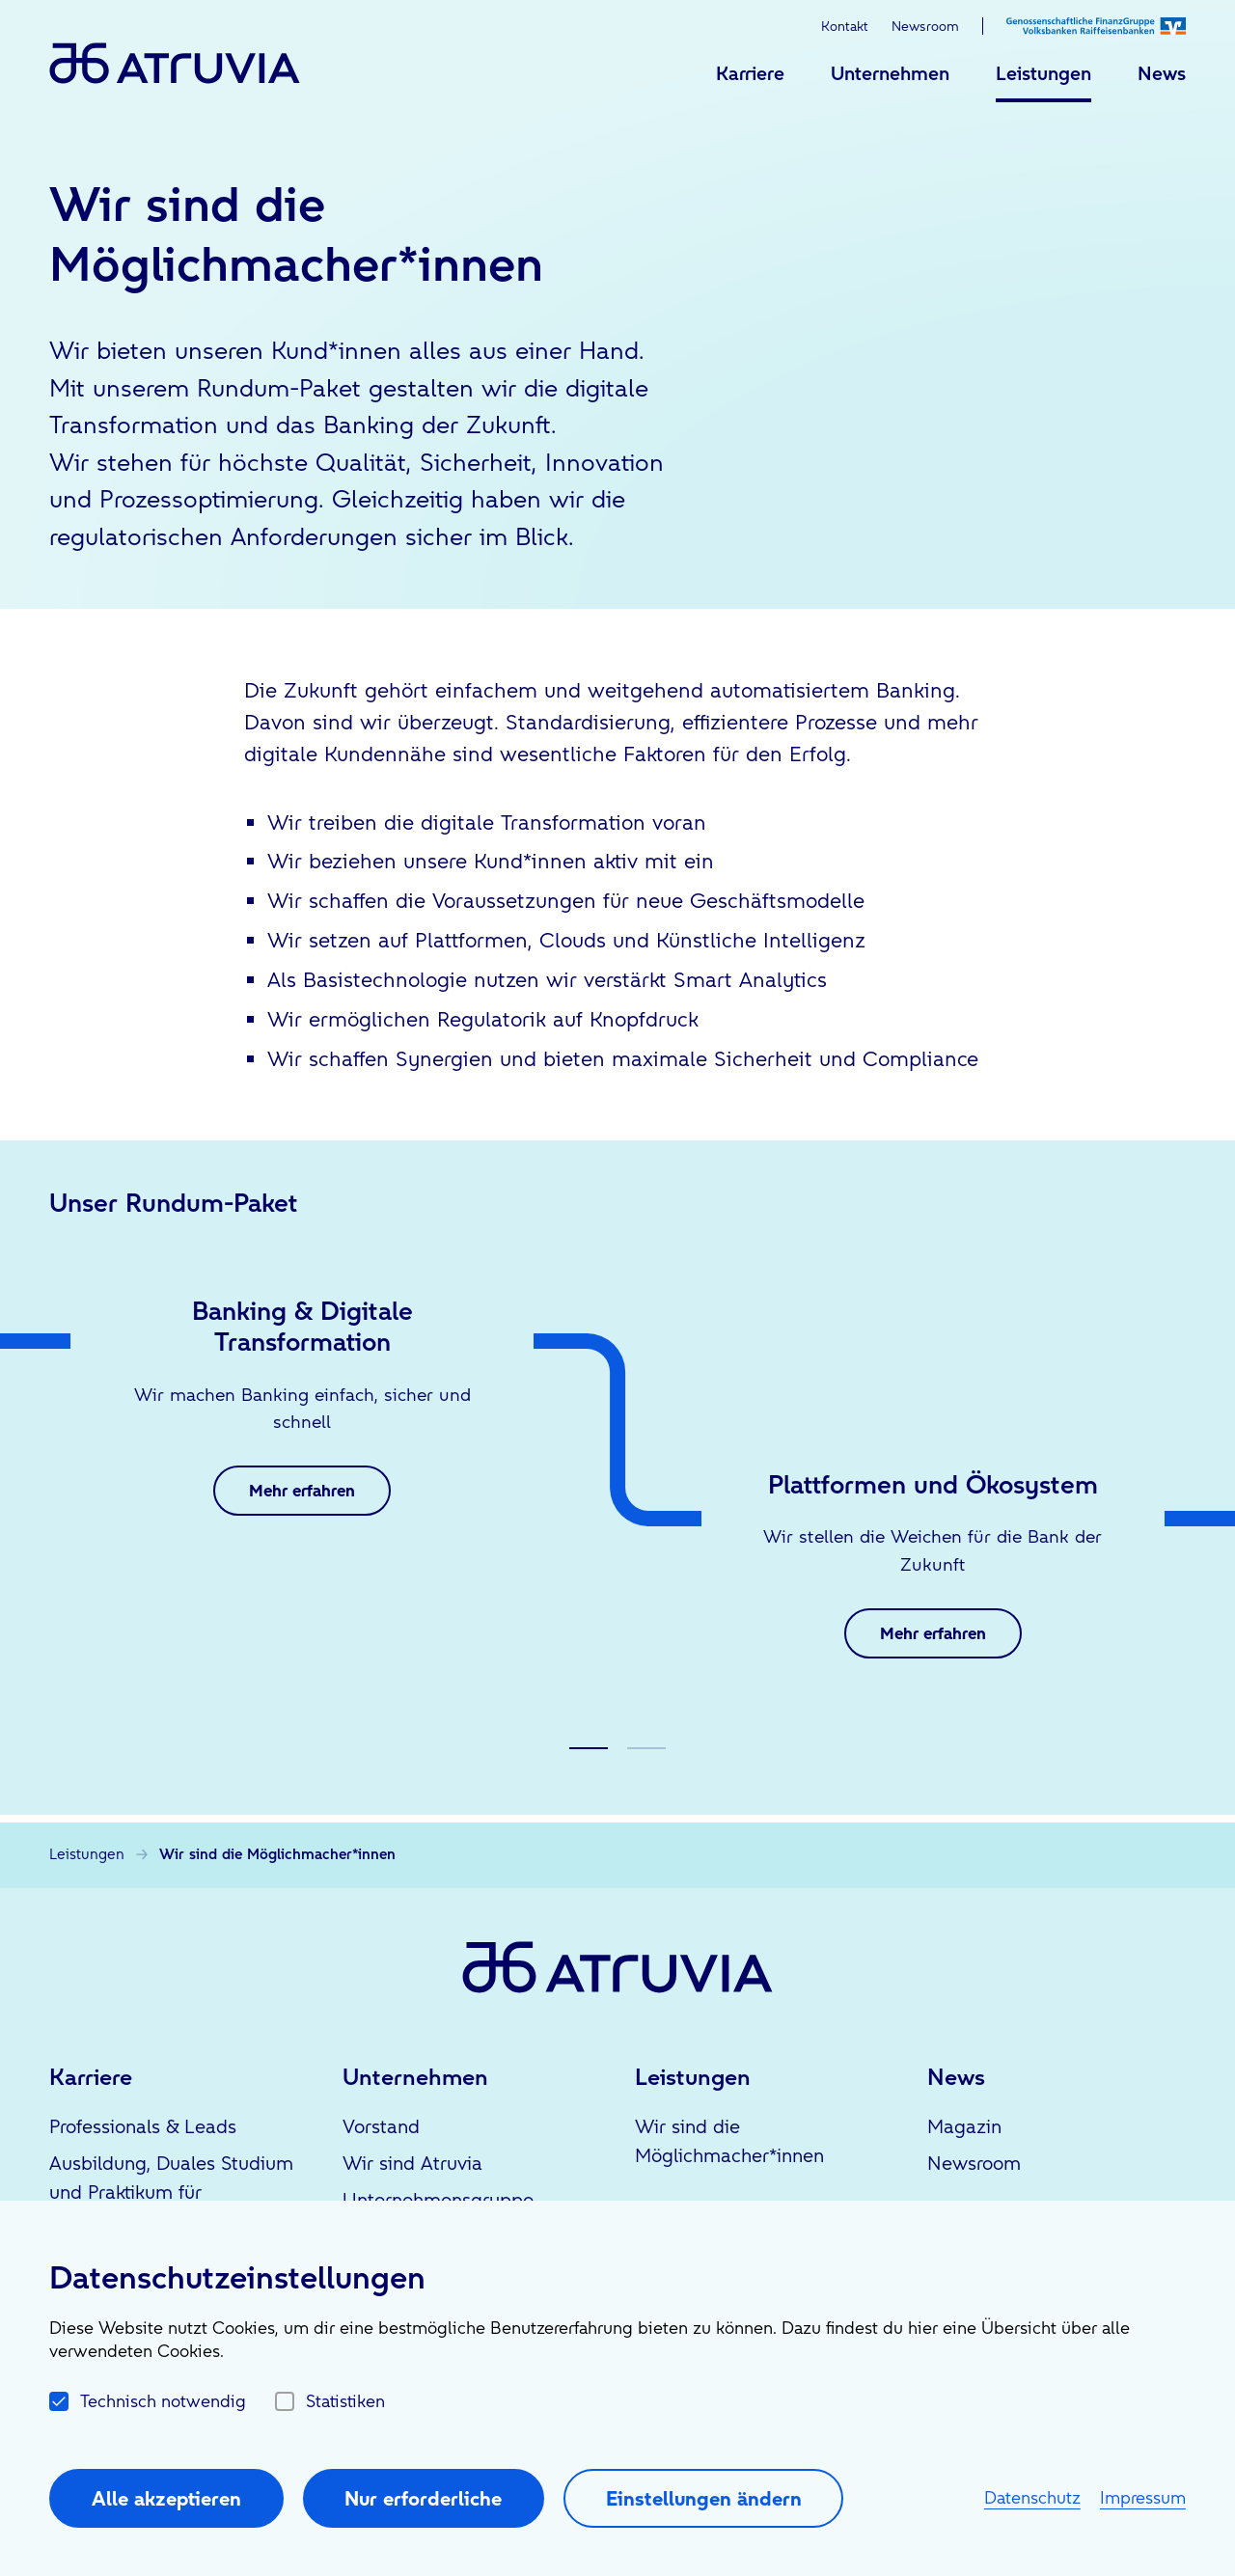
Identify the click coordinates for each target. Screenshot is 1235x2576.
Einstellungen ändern (704, 2498)
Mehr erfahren (302, 1490)
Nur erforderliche (423, 2498)
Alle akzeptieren (166, 2498)
